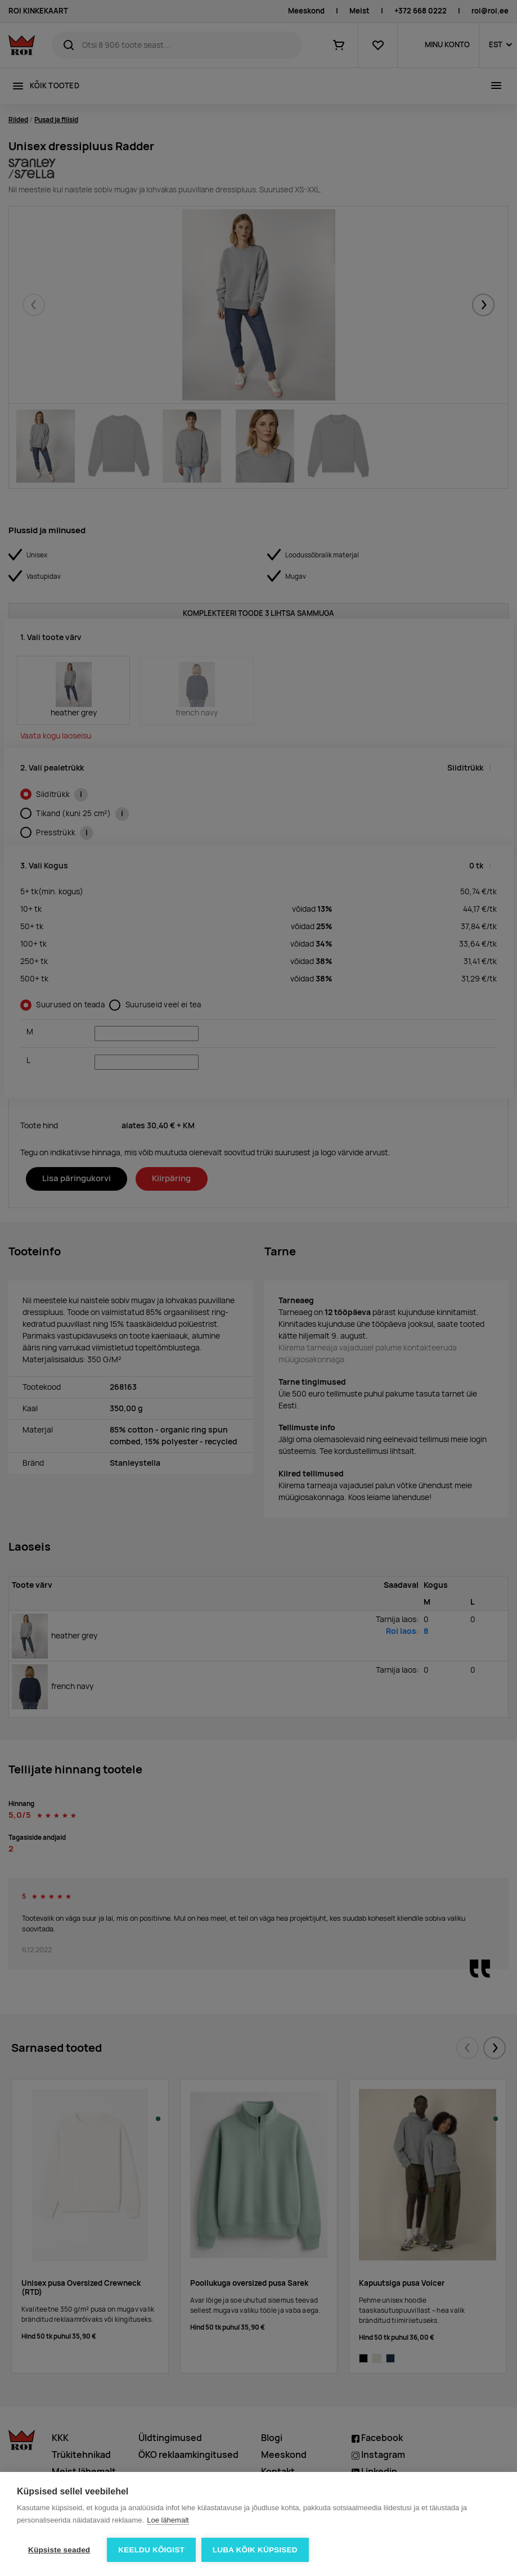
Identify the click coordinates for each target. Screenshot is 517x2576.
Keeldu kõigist (151, 2550)
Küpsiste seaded (59, 2550)
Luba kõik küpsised (255, 2550)
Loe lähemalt (167, 2520)
